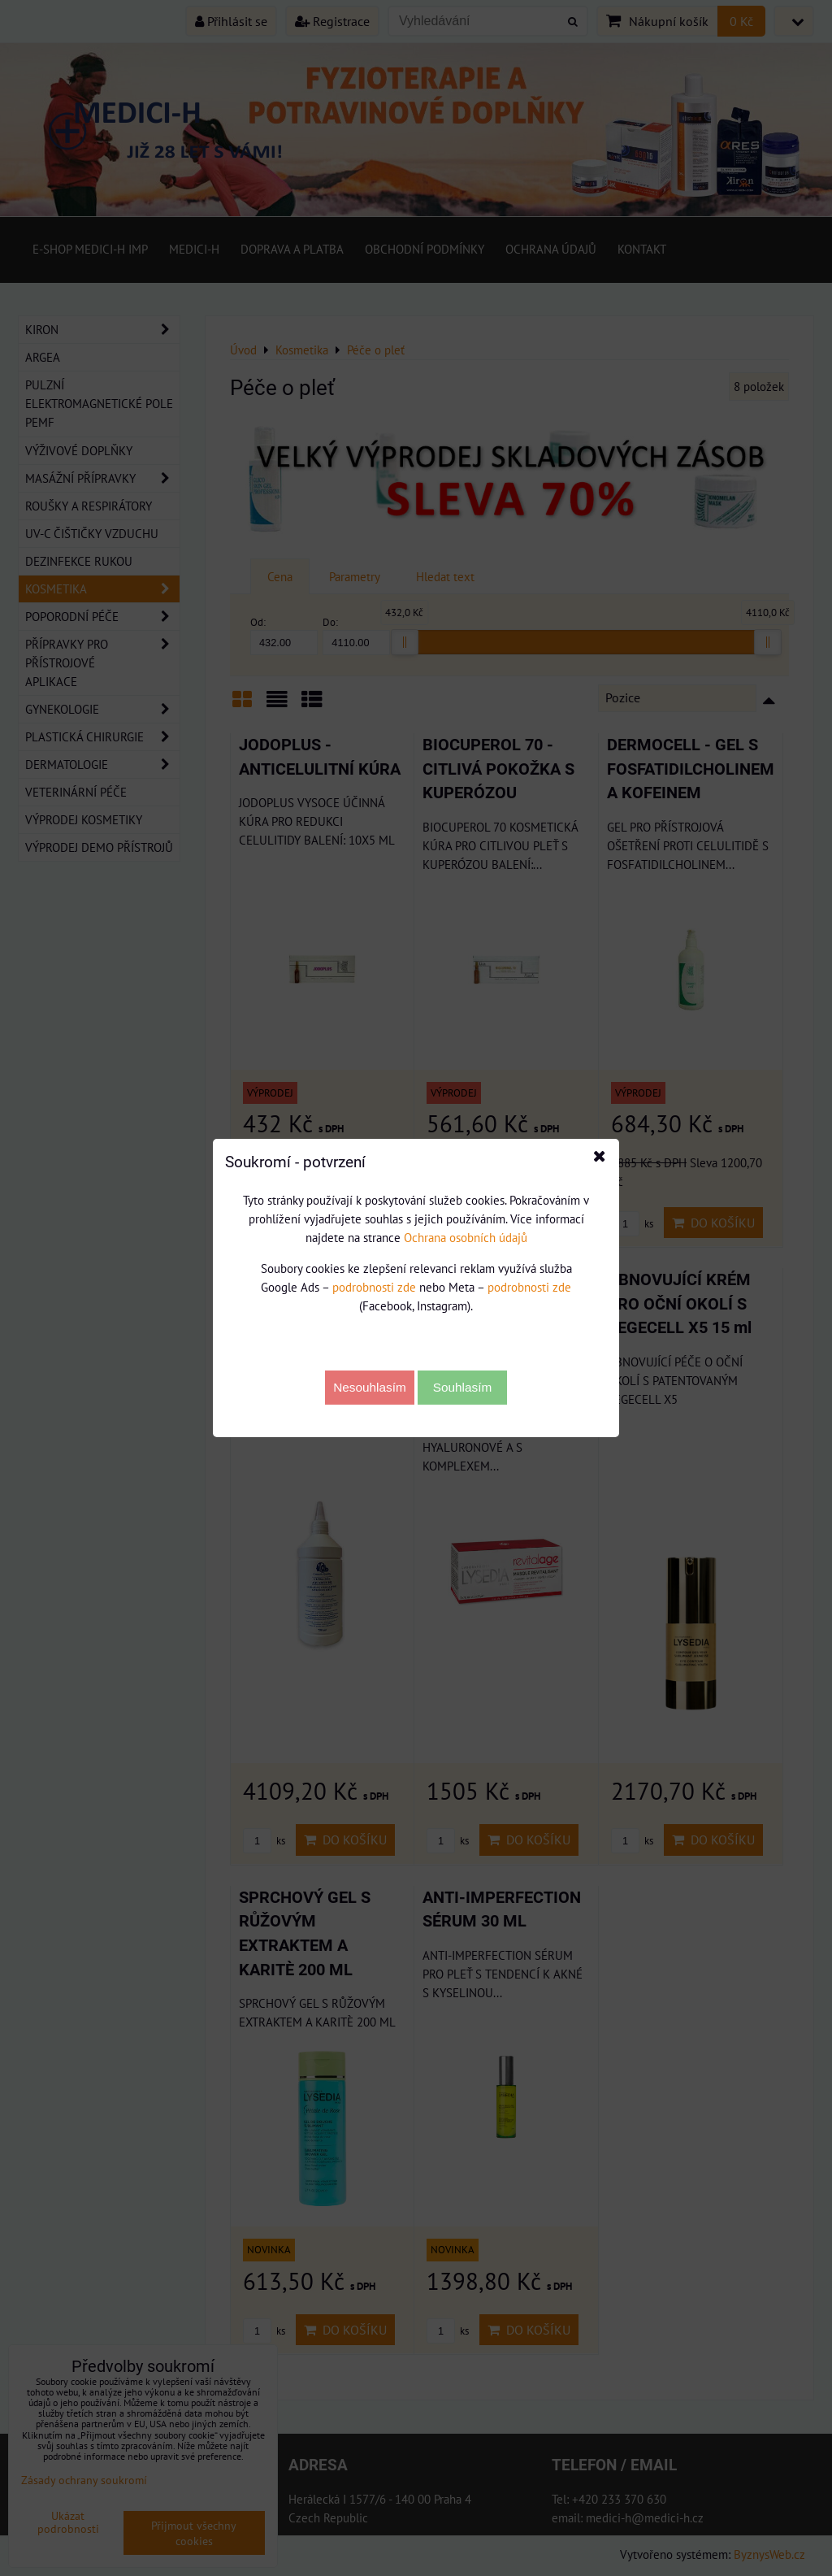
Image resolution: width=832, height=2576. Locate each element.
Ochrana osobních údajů (465, 1237)
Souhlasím (462, 1387)
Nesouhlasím (369, 1387)
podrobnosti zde (374, 1287)
